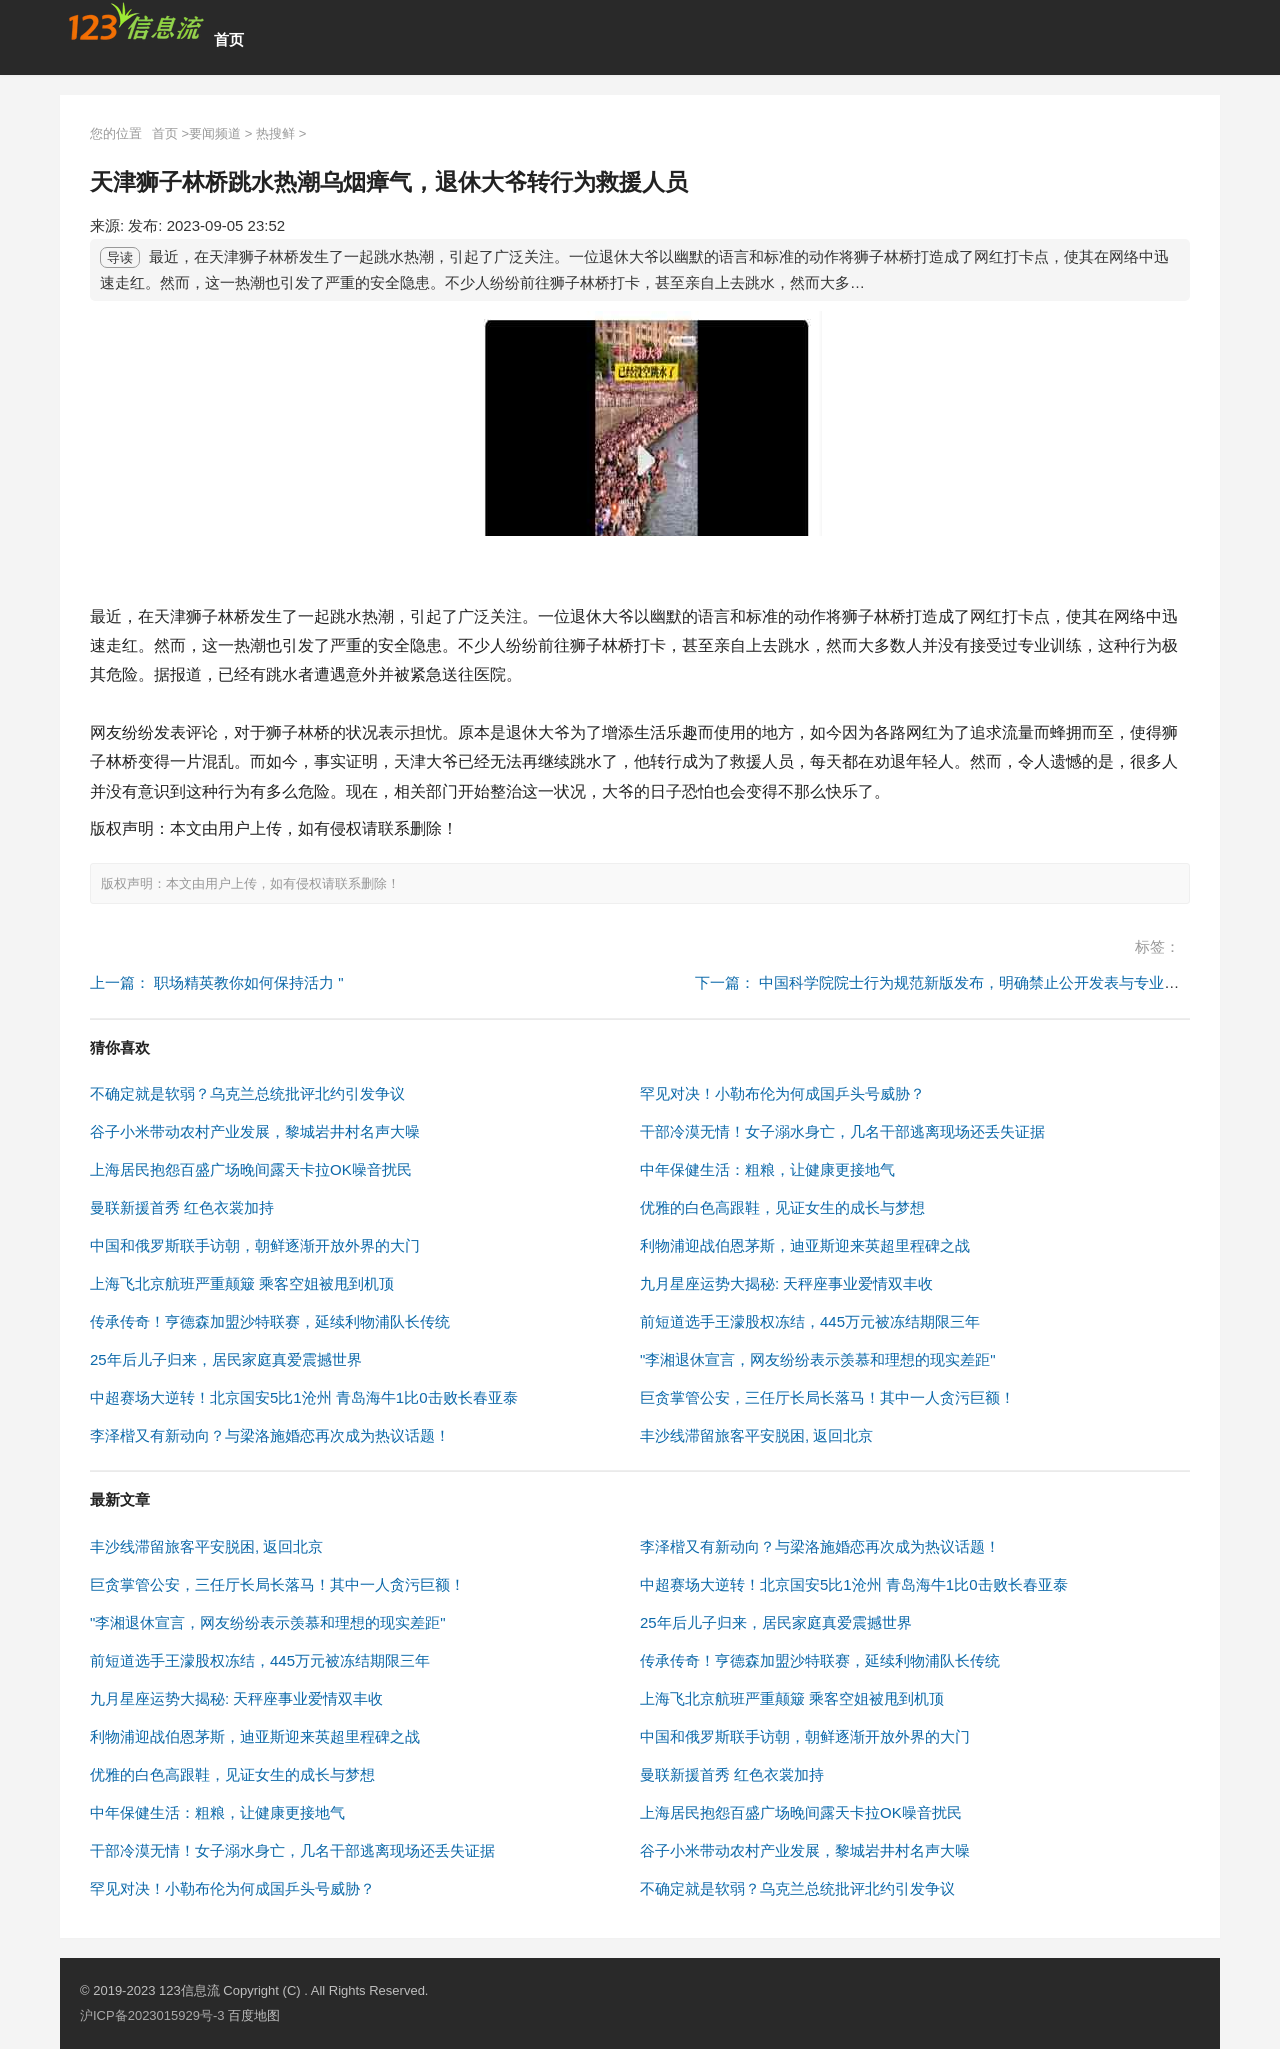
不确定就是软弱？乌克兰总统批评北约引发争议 (247, 1093)
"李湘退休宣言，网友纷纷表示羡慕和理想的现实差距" (818, 1359)
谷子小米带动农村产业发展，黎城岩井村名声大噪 (255, 1131)
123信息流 (191, 1990)
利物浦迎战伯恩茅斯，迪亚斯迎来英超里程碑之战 (805, 1245)
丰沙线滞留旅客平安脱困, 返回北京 (756, 1435)
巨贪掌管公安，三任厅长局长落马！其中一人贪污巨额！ (827, 1397)
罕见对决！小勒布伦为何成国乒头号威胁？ (782, 1093)
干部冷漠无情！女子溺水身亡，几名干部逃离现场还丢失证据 (842, 1131)
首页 (229, 39)
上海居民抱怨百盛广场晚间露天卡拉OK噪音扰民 (251, 1169)
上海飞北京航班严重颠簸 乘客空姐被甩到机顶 (242, 1283)
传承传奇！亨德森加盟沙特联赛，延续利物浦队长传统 (270, 1321)
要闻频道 (215, 133)
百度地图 (254, 2015)
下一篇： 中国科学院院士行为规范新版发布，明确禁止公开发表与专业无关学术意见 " (979, 982)
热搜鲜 (275, 133)
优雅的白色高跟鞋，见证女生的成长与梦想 (782, 1207)
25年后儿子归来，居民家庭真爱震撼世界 (226, 1359)
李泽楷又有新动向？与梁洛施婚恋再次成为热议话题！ (270, 1435)
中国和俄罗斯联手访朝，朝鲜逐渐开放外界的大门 (255, 1245)
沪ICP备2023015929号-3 (152, 2015)
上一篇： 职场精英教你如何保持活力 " (217, 982)
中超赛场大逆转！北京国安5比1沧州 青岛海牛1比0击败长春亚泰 (304, 1397)
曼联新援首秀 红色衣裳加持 (182, 1207)
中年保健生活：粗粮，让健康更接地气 (767, 1169)
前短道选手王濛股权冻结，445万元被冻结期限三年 (810, 1321)
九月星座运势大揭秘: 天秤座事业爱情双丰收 (786, 1283)
